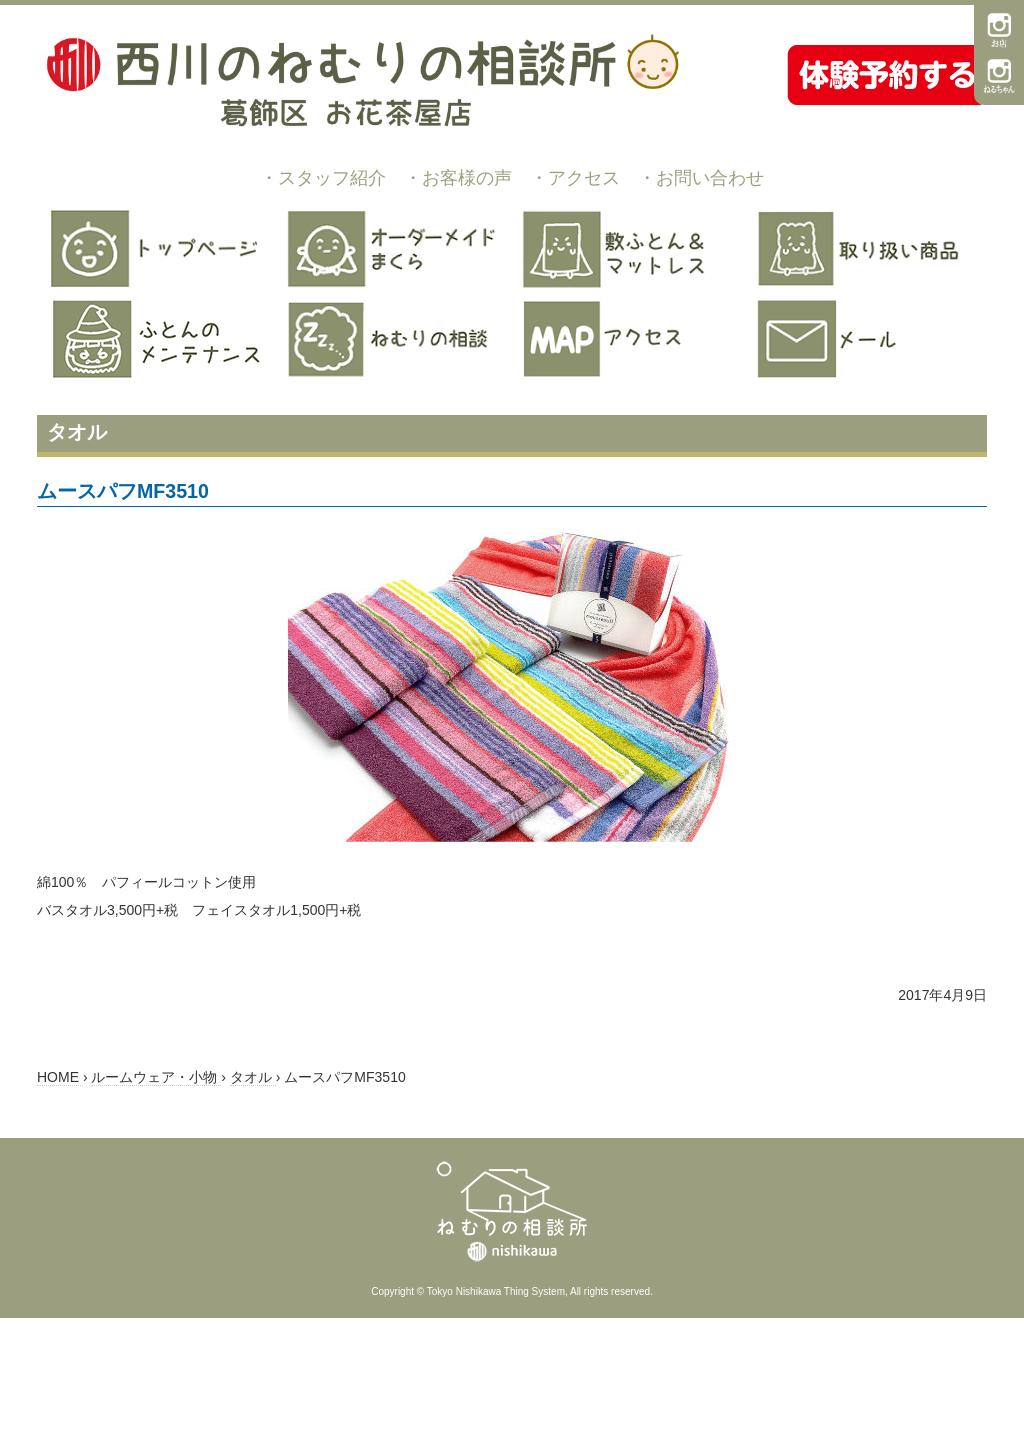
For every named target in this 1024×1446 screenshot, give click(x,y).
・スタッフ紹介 (323, 178)
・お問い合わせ (701, 178)
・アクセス (575, 178)
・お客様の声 (458, 178)
